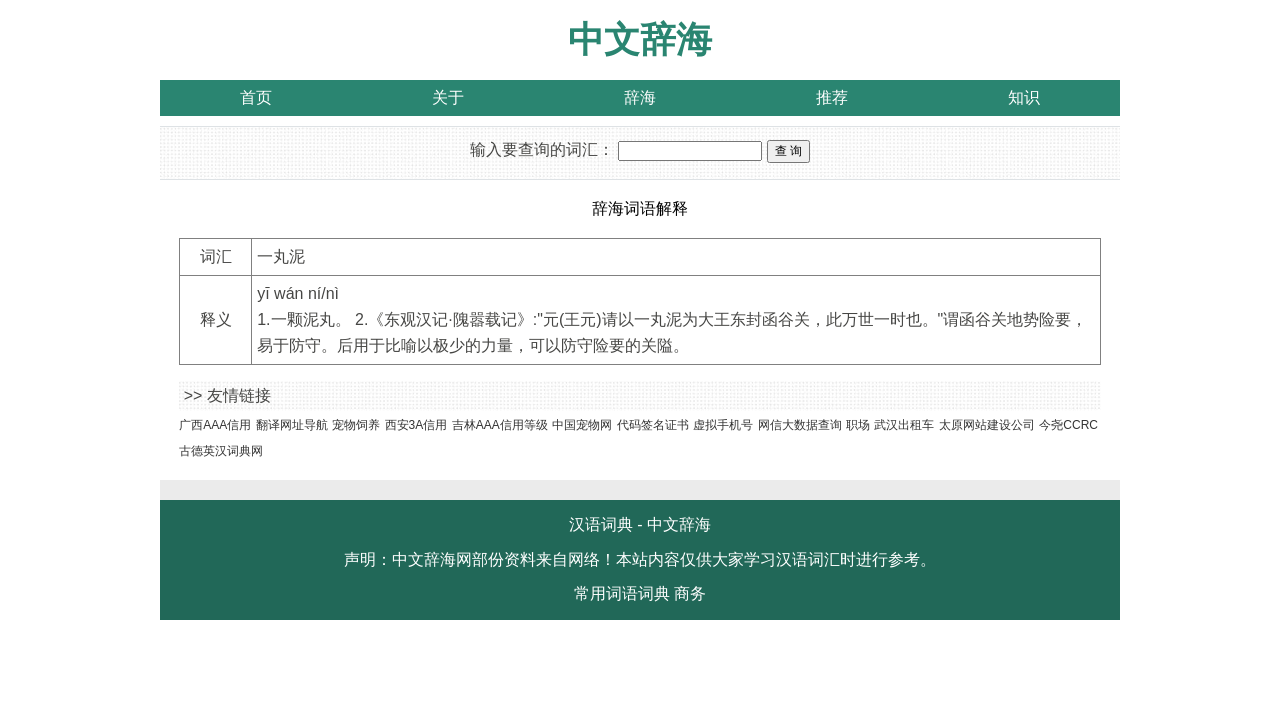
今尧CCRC (1068, 425)
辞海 (640, 97)
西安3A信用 (416, 425)
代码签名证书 (653, 425)
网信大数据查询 (800, 425)
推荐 (832, 97)
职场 (858, 425)
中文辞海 (640, 39)
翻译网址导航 (292, 425)
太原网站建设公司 (987, 425)
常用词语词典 (622, 593)
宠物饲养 (356, 425)
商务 (690, 593)
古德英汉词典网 (221, 451)
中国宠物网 (582, 425)
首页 (256, 97)
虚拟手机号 (723, 425)
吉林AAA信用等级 (500, 425)
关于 (448, 97)
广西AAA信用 (215, 425)
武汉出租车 (904, 425)
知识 (1024, 97)
